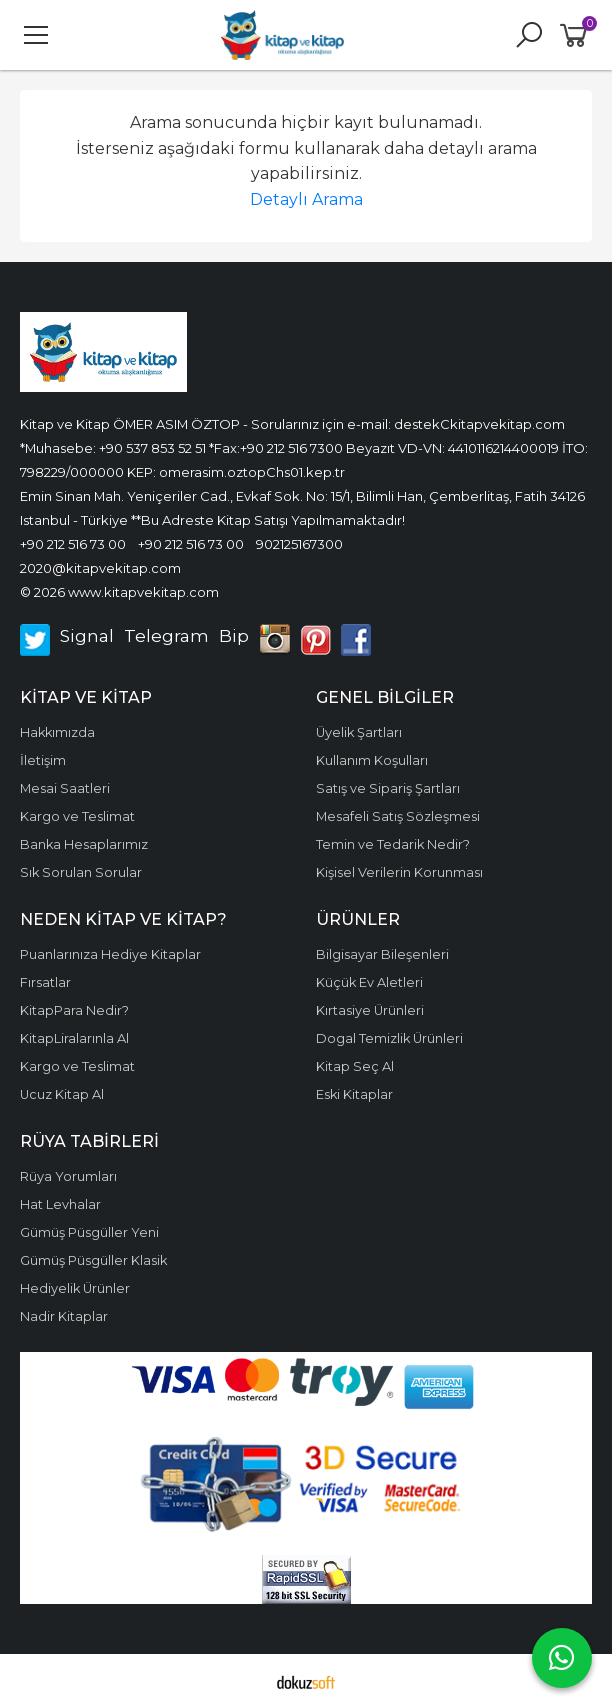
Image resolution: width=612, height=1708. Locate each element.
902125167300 (299, 544)
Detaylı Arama (306, 199)
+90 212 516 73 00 (73, 544)
